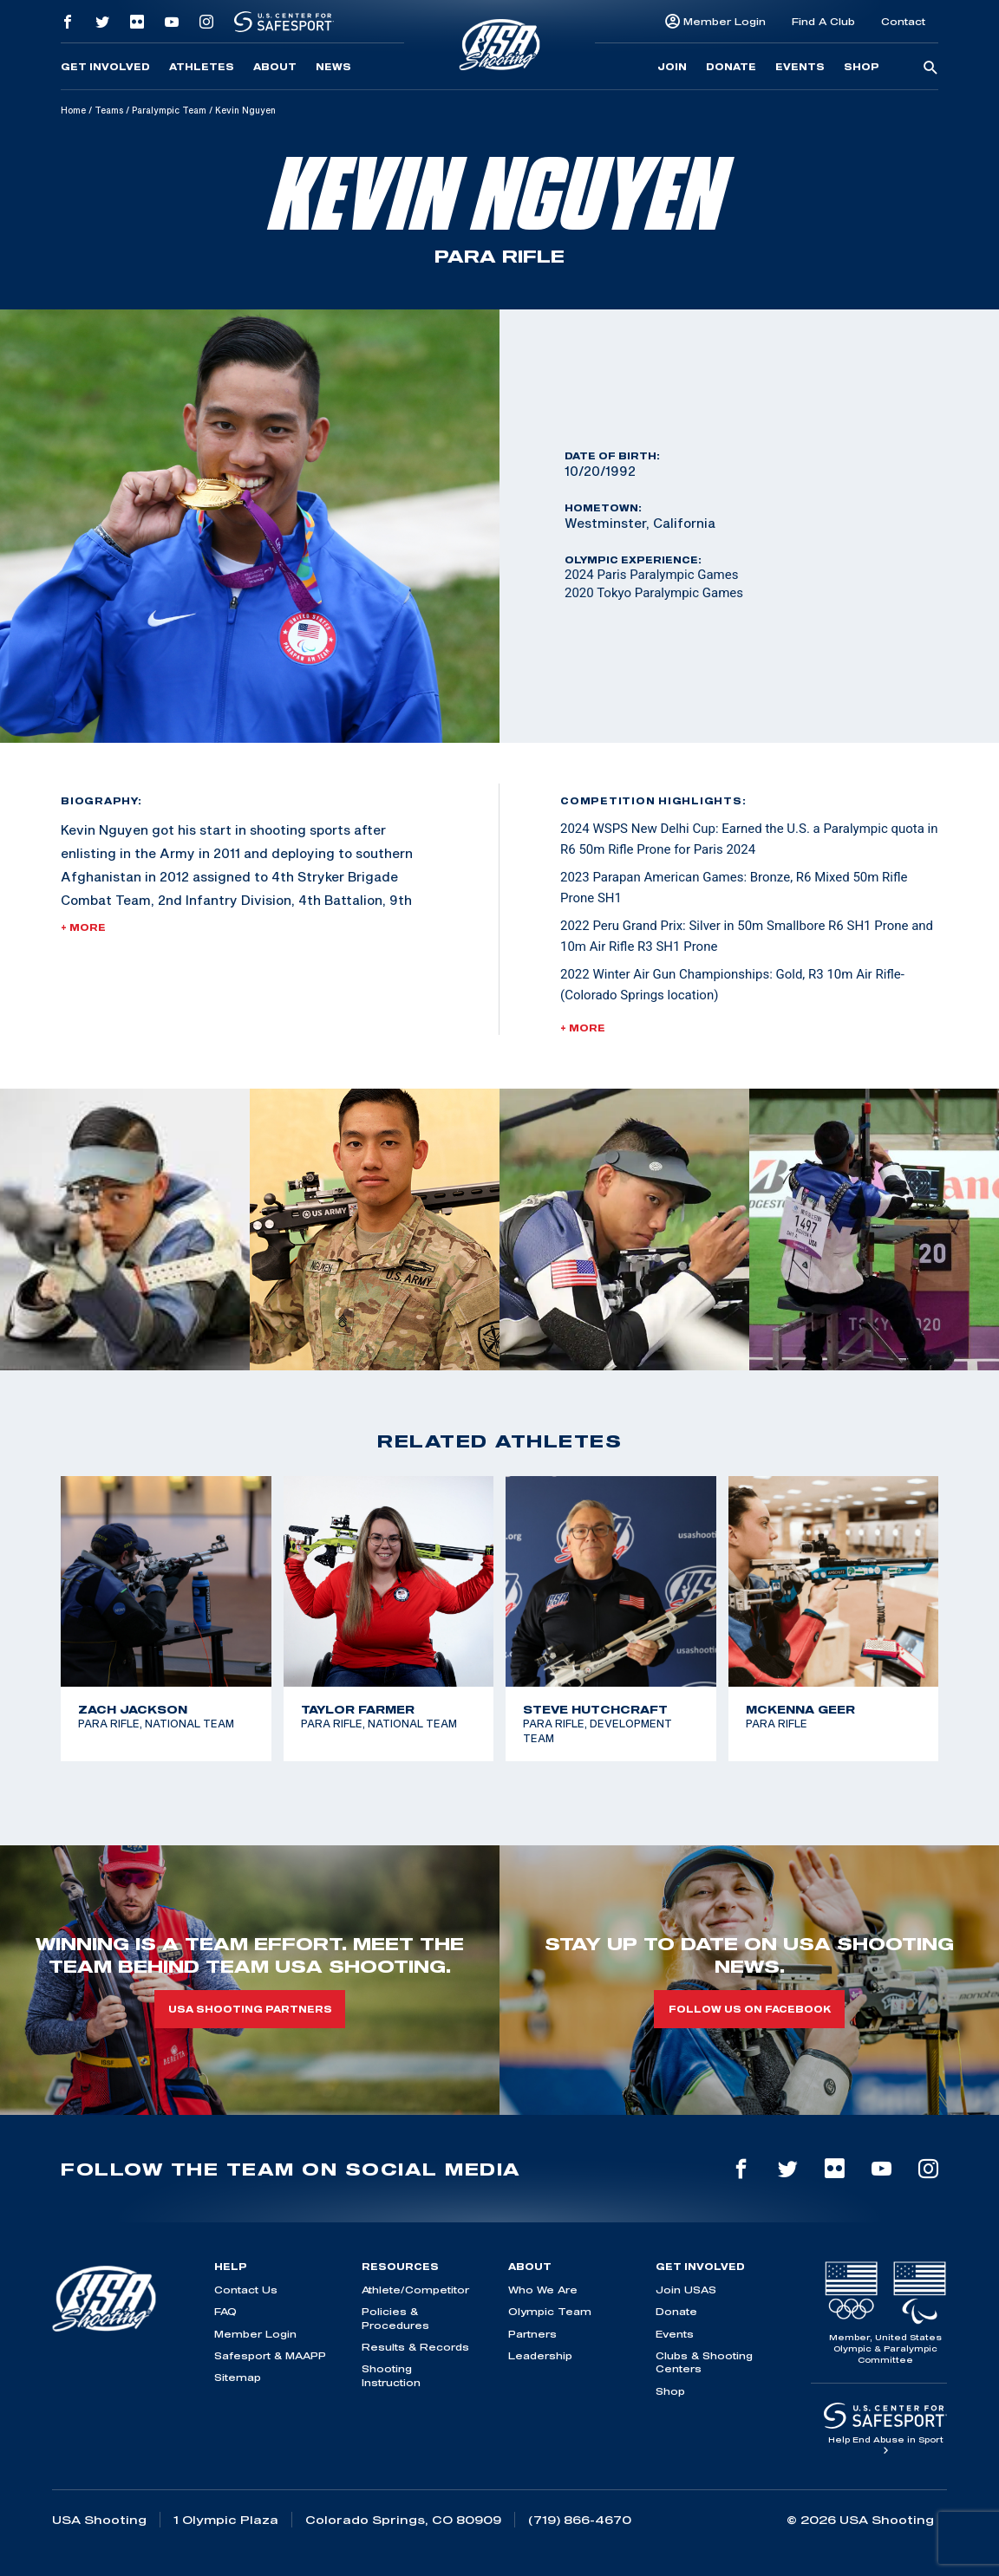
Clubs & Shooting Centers (704, 2362)
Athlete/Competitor (415, 2289)
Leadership (540, 2355)
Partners (532, 2333)
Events (800, 67)
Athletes (201, 67)
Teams (109, 110)
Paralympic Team (169, 110)
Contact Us (246, 2289)
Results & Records (415, 2346)
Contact (903, 21)
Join (672, 67)
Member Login (724, 21)
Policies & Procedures (395, 2318)
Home (73, 110)
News (333, 67)
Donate (731, 67)
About (275, 67)
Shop (861, 67)
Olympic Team (549, 2311)
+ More (83, 927)
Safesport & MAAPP (270, 2355)
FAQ (225, 2311)
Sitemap (237, 2377)
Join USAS (686, 2289)
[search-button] (930, 68)
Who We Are (543, 2289)
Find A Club (823, 21)
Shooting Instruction (391, 2375)
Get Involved (105, 67)
